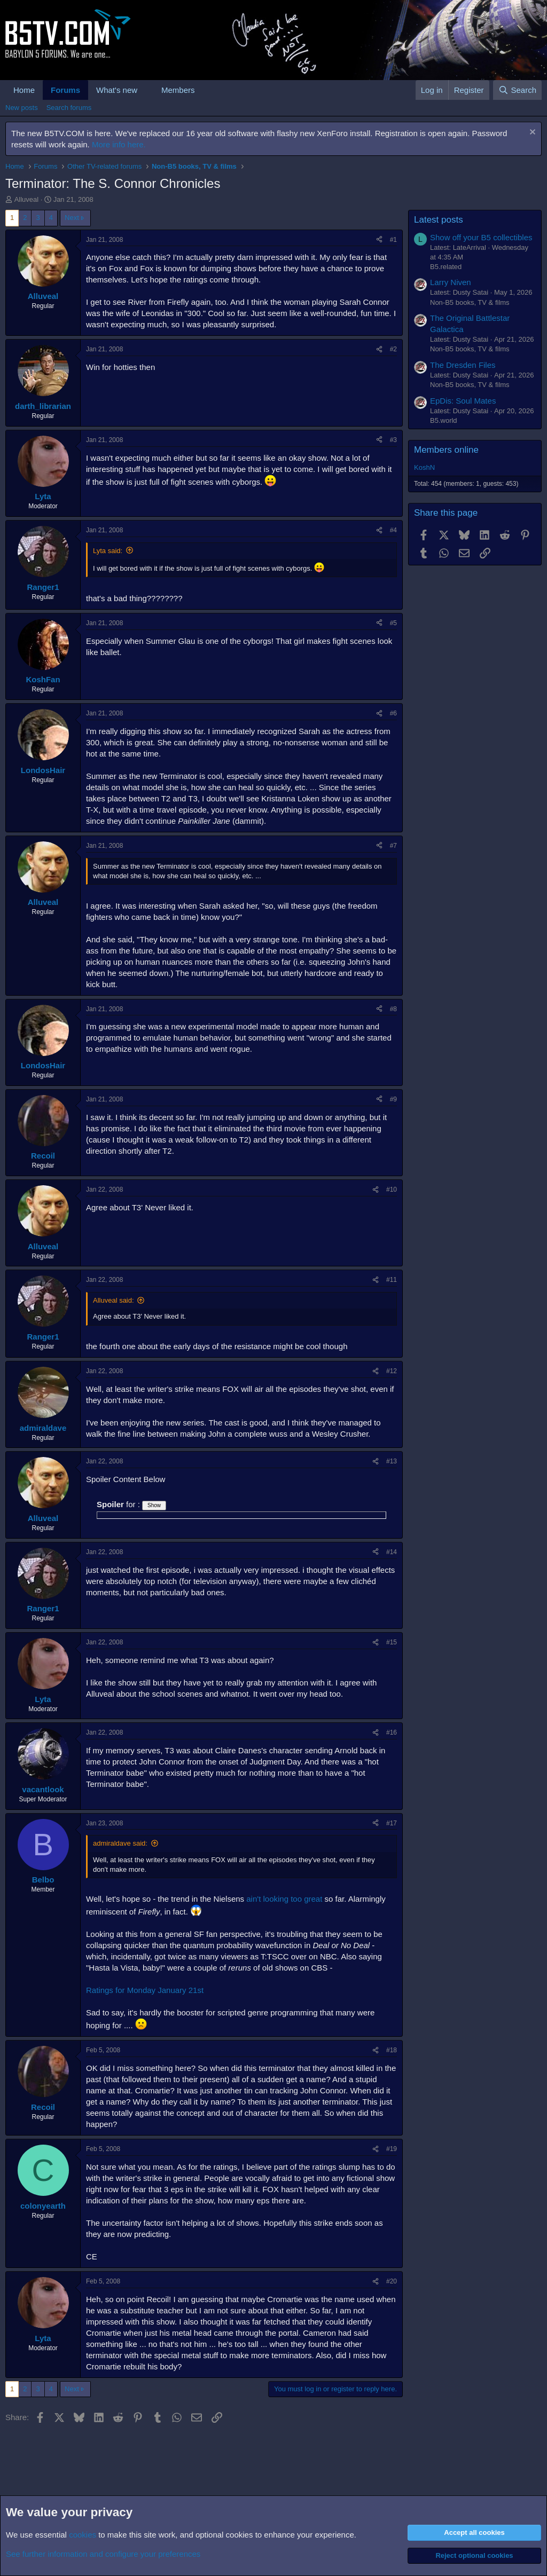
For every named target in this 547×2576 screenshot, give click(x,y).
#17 (391, 1823)
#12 (391, 1371)
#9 (393, 1099)
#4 (393, 530)
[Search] (517, 90)
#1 (393, 239)
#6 (393, 713)
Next (72, 218)
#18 (391, 2050)
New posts (21, 108)
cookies (82, 2534)
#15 (391, 1642)
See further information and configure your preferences (103, 2553)
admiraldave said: (120, 1843)
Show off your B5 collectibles (481, 237)
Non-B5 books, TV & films (470, 302)
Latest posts (438, 220)
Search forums (69, 108)
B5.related (446, 267)
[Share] (379, 240)
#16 (391, 1732)
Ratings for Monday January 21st (145, 1990)
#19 (391, 2149)
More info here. (119, 144)
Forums (65, 89)
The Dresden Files (463, 364)
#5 (393, 623)
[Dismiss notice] (531, 133)
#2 (393, 349)
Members (178, 89)
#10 (391, 1189)
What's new (116, 89)
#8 (393, 1009)
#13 (391, 1461)
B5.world (443, 420)
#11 (391, 1279)
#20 (391, 2281)
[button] (145, 90)
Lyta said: (107, 551)
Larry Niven (450, 282)
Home (24, 89)
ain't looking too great (284, 1898)
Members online (446, 450)
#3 (393, 440)
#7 (393, 845)
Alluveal (26, 199)
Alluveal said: (113, 1300)
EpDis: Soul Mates (463, 400)
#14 (391, 1552)
